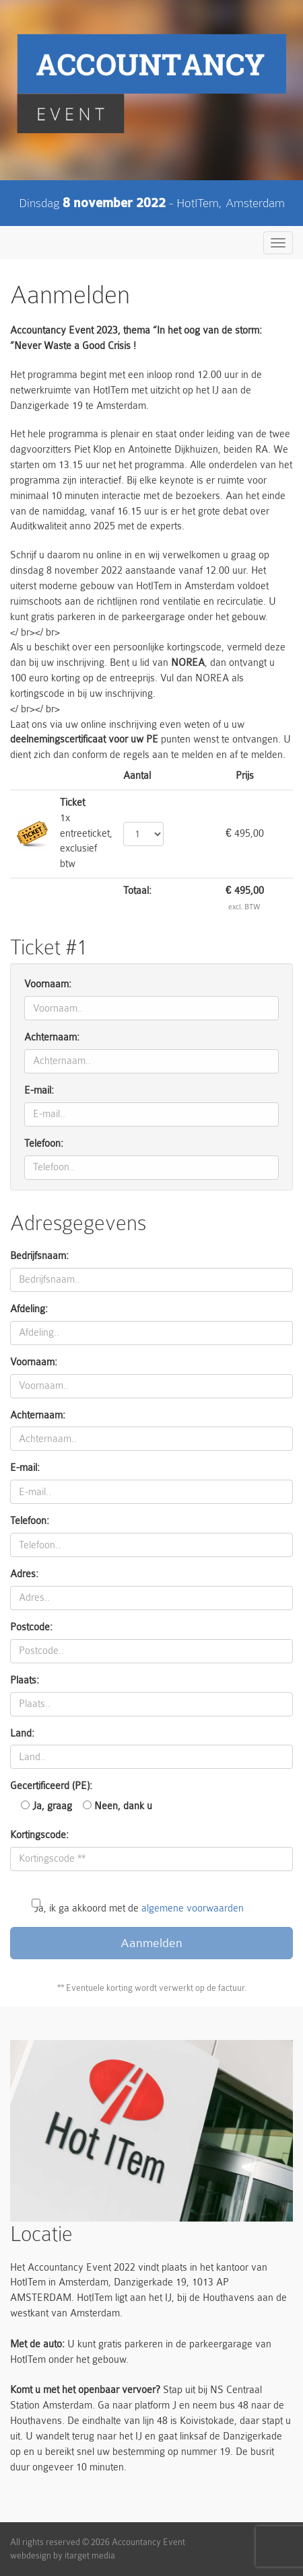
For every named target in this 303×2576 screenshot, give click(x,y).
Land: (22, 1733)
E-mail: (39, 1090)
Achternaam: (51, 1037)
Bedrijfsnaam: (39, 1256)
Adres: (24, 1574)
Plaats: (24, 1680)
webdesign (30, 2555)
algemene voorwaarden (192, 1908)
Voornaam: (47, 984)
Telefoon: (43, 1143)
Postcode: (31, 1627)
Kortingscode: (39, 1835)
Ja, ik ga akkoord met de (139, 1900)
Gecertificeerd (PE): (51, 1786)
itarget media (90, 2555)
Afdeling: (29, 1309)
